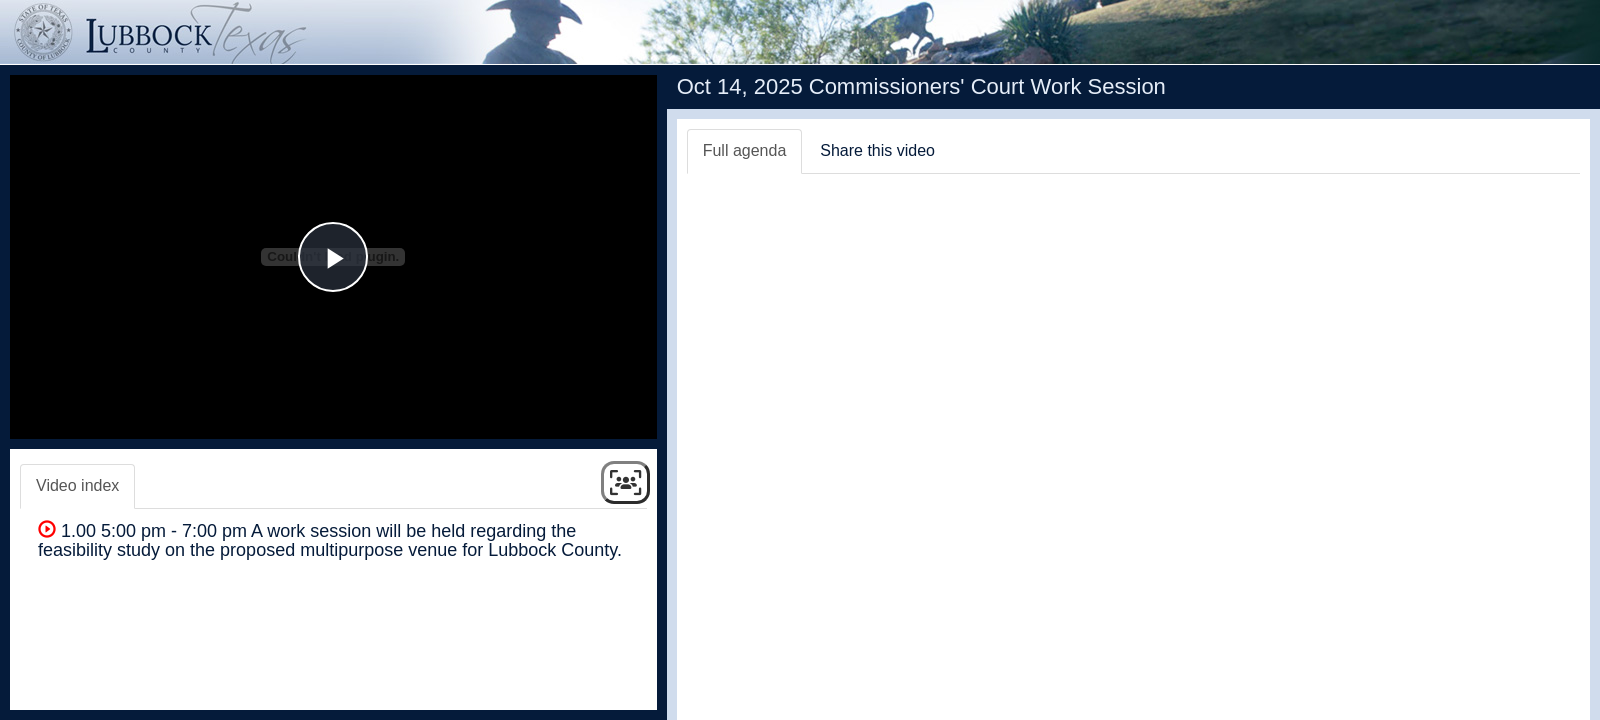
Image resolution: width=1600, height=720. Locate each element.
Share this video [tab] (877, 150)
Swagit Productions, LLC (1511, 699)
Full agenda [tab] (745, 150)
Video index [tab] (77, 485)
